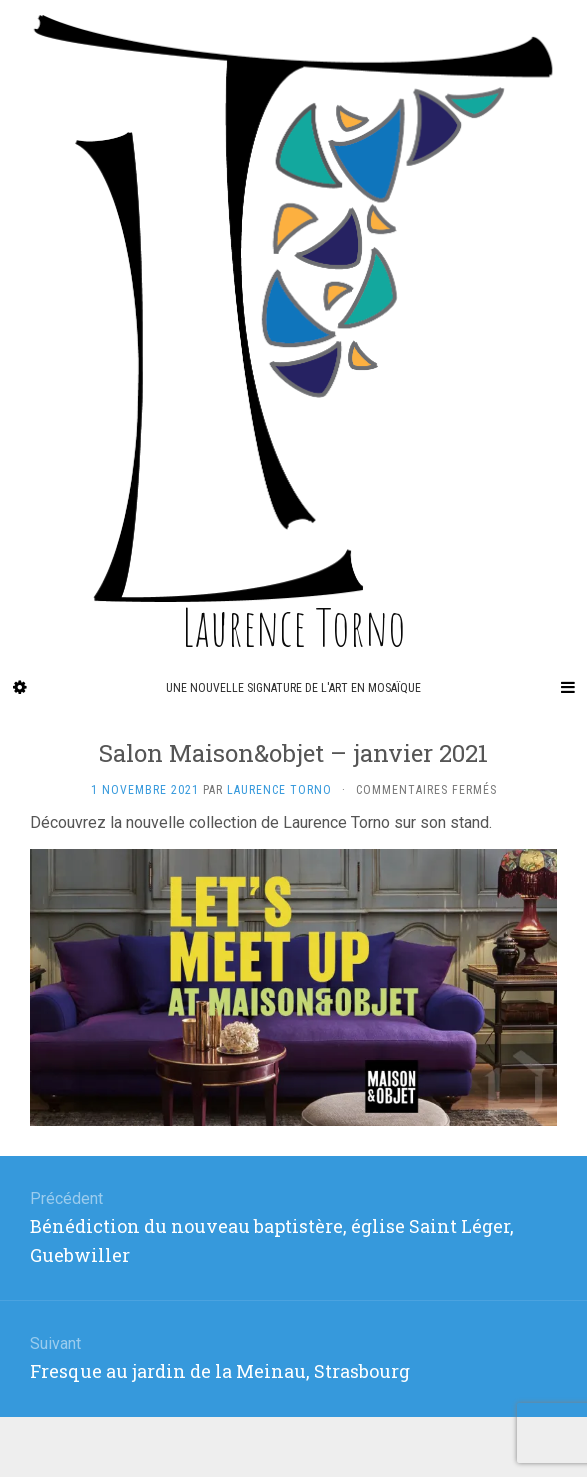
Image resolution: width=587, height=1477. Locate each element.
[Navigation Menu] (567, 688)
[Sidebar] (20, 688)
